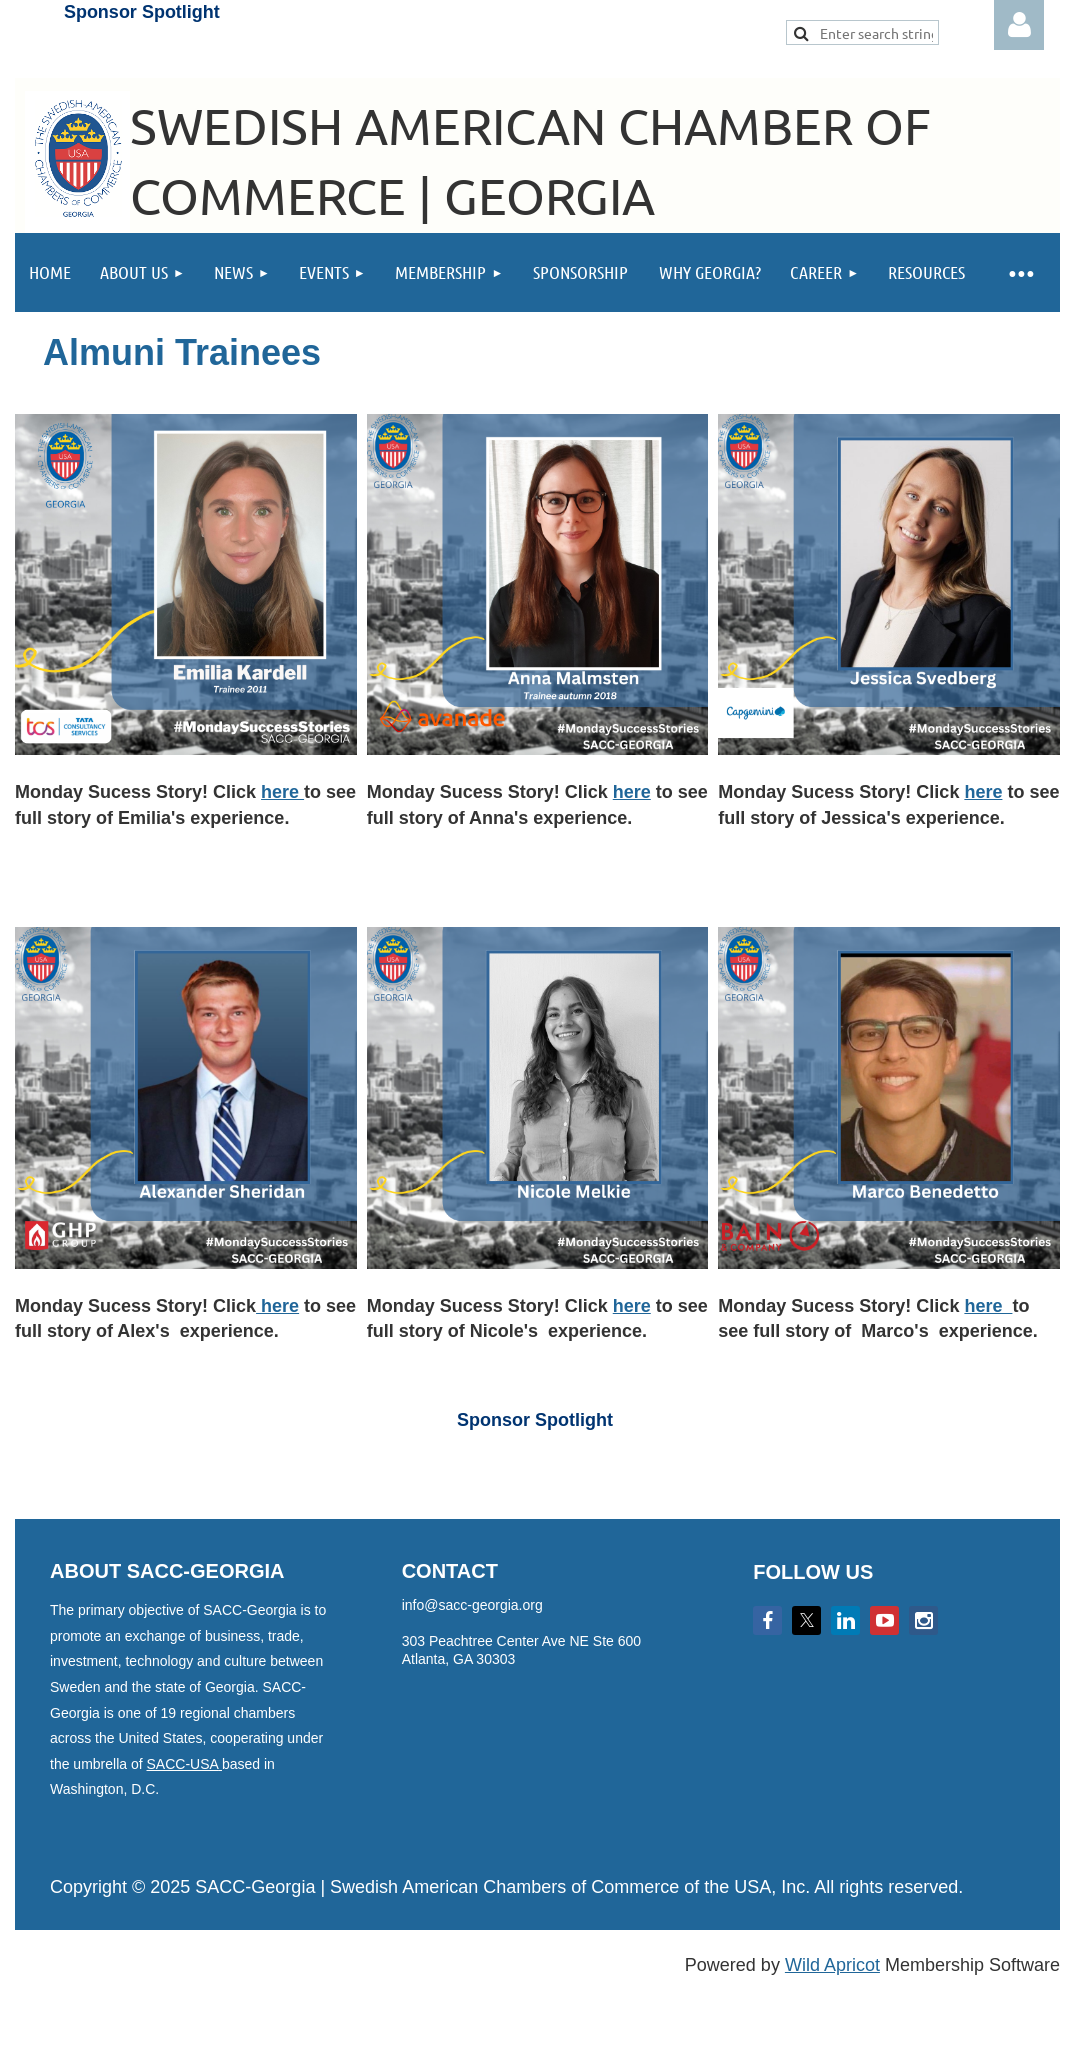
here (282, 792)
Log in (1019, 25)
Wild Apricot (832, 1965)
